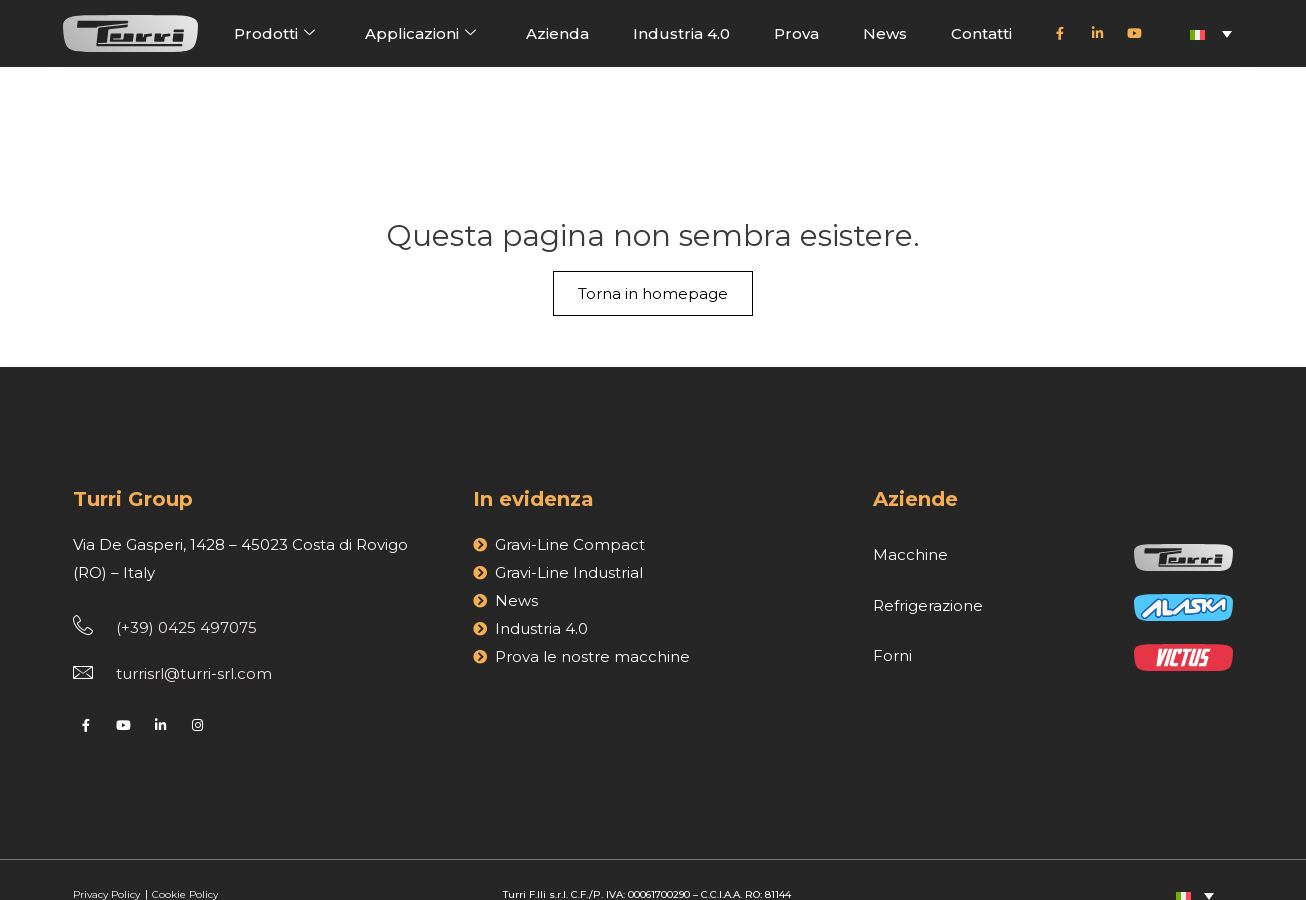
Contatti (981, 33)
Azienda (557, 33)
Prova (796, 33)
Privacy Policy (108, 862)
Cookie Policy (185, 862)
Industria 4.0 (681, 33)
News (885, 33)
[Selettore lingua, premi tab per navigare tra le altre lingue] (1211, 33)
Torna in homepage (653, 205)
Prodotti (274, 33)
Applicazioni (420, 33)
